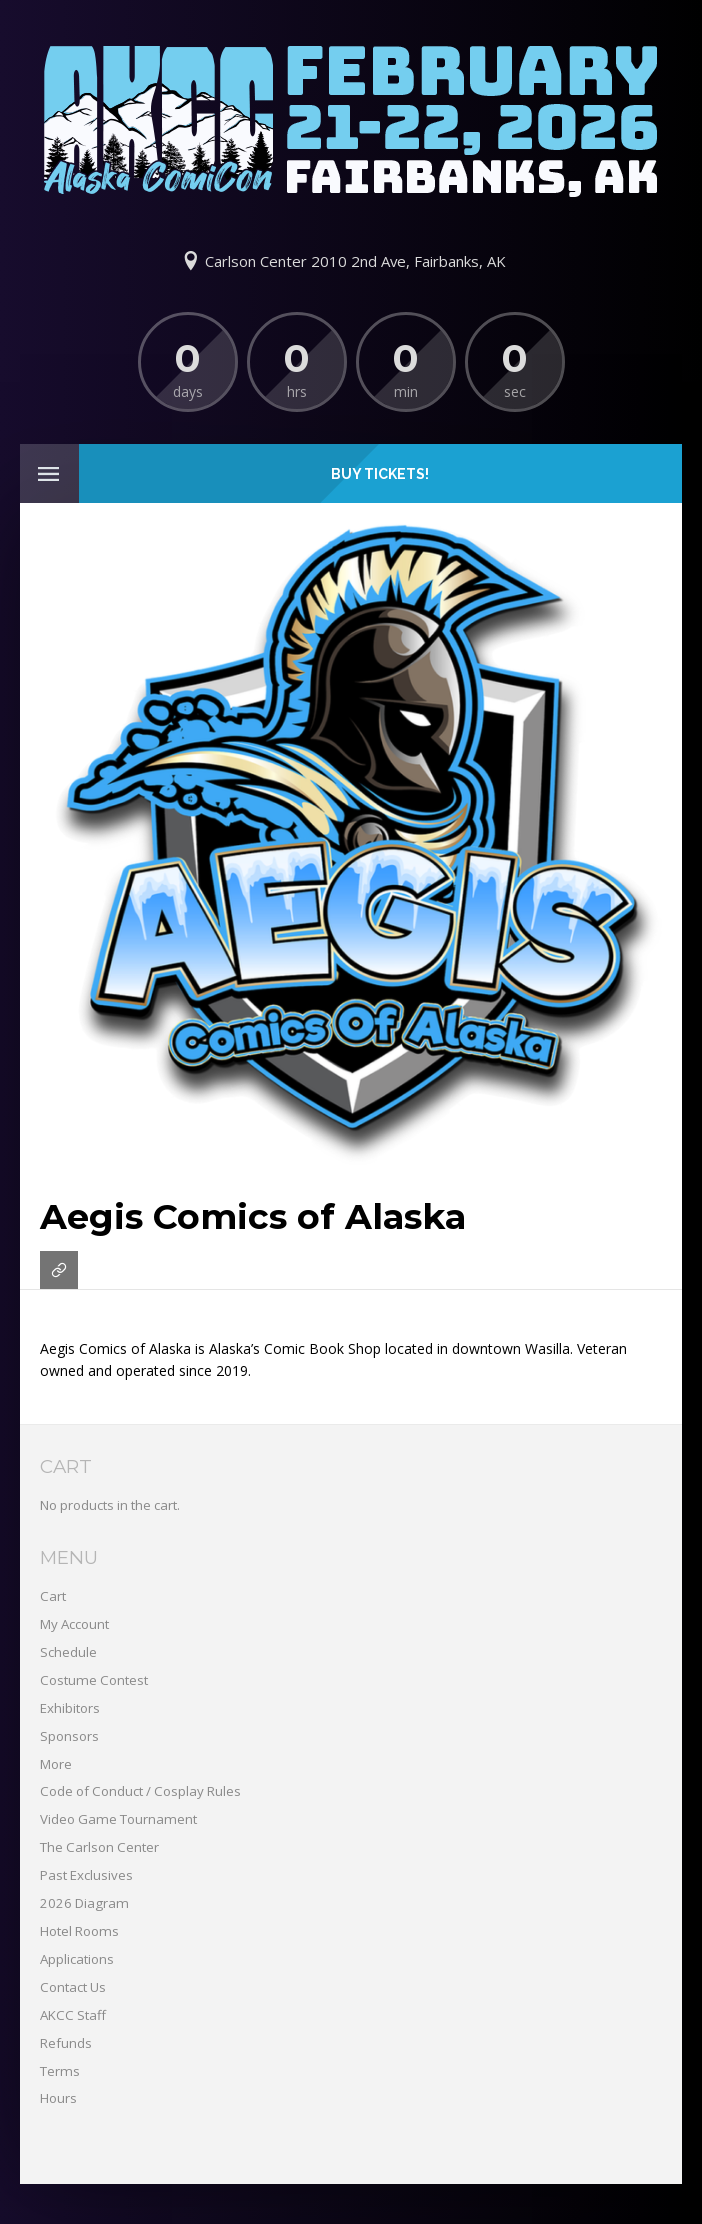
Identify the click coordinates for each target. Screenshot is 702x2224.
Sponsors (69, 1736)
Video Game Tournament (118, 1819)
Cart (53, 1596)
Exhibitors (70, 1708)
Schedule (68, 1652)
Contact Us (73, 1987)
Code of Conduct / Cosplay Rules (140, 1791)
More (56, 1764)
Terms (60, 2071)
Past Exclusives (86, 1875)
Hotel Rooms (79, 1931)
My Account (74, 1624)
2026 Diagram (84, 1903)
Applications (77, 1959)
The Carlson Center (99, 1847)
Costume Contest (94, 1680)
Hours (58, 2098)
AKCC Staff (73, 2015)
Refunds (66, 2043)
